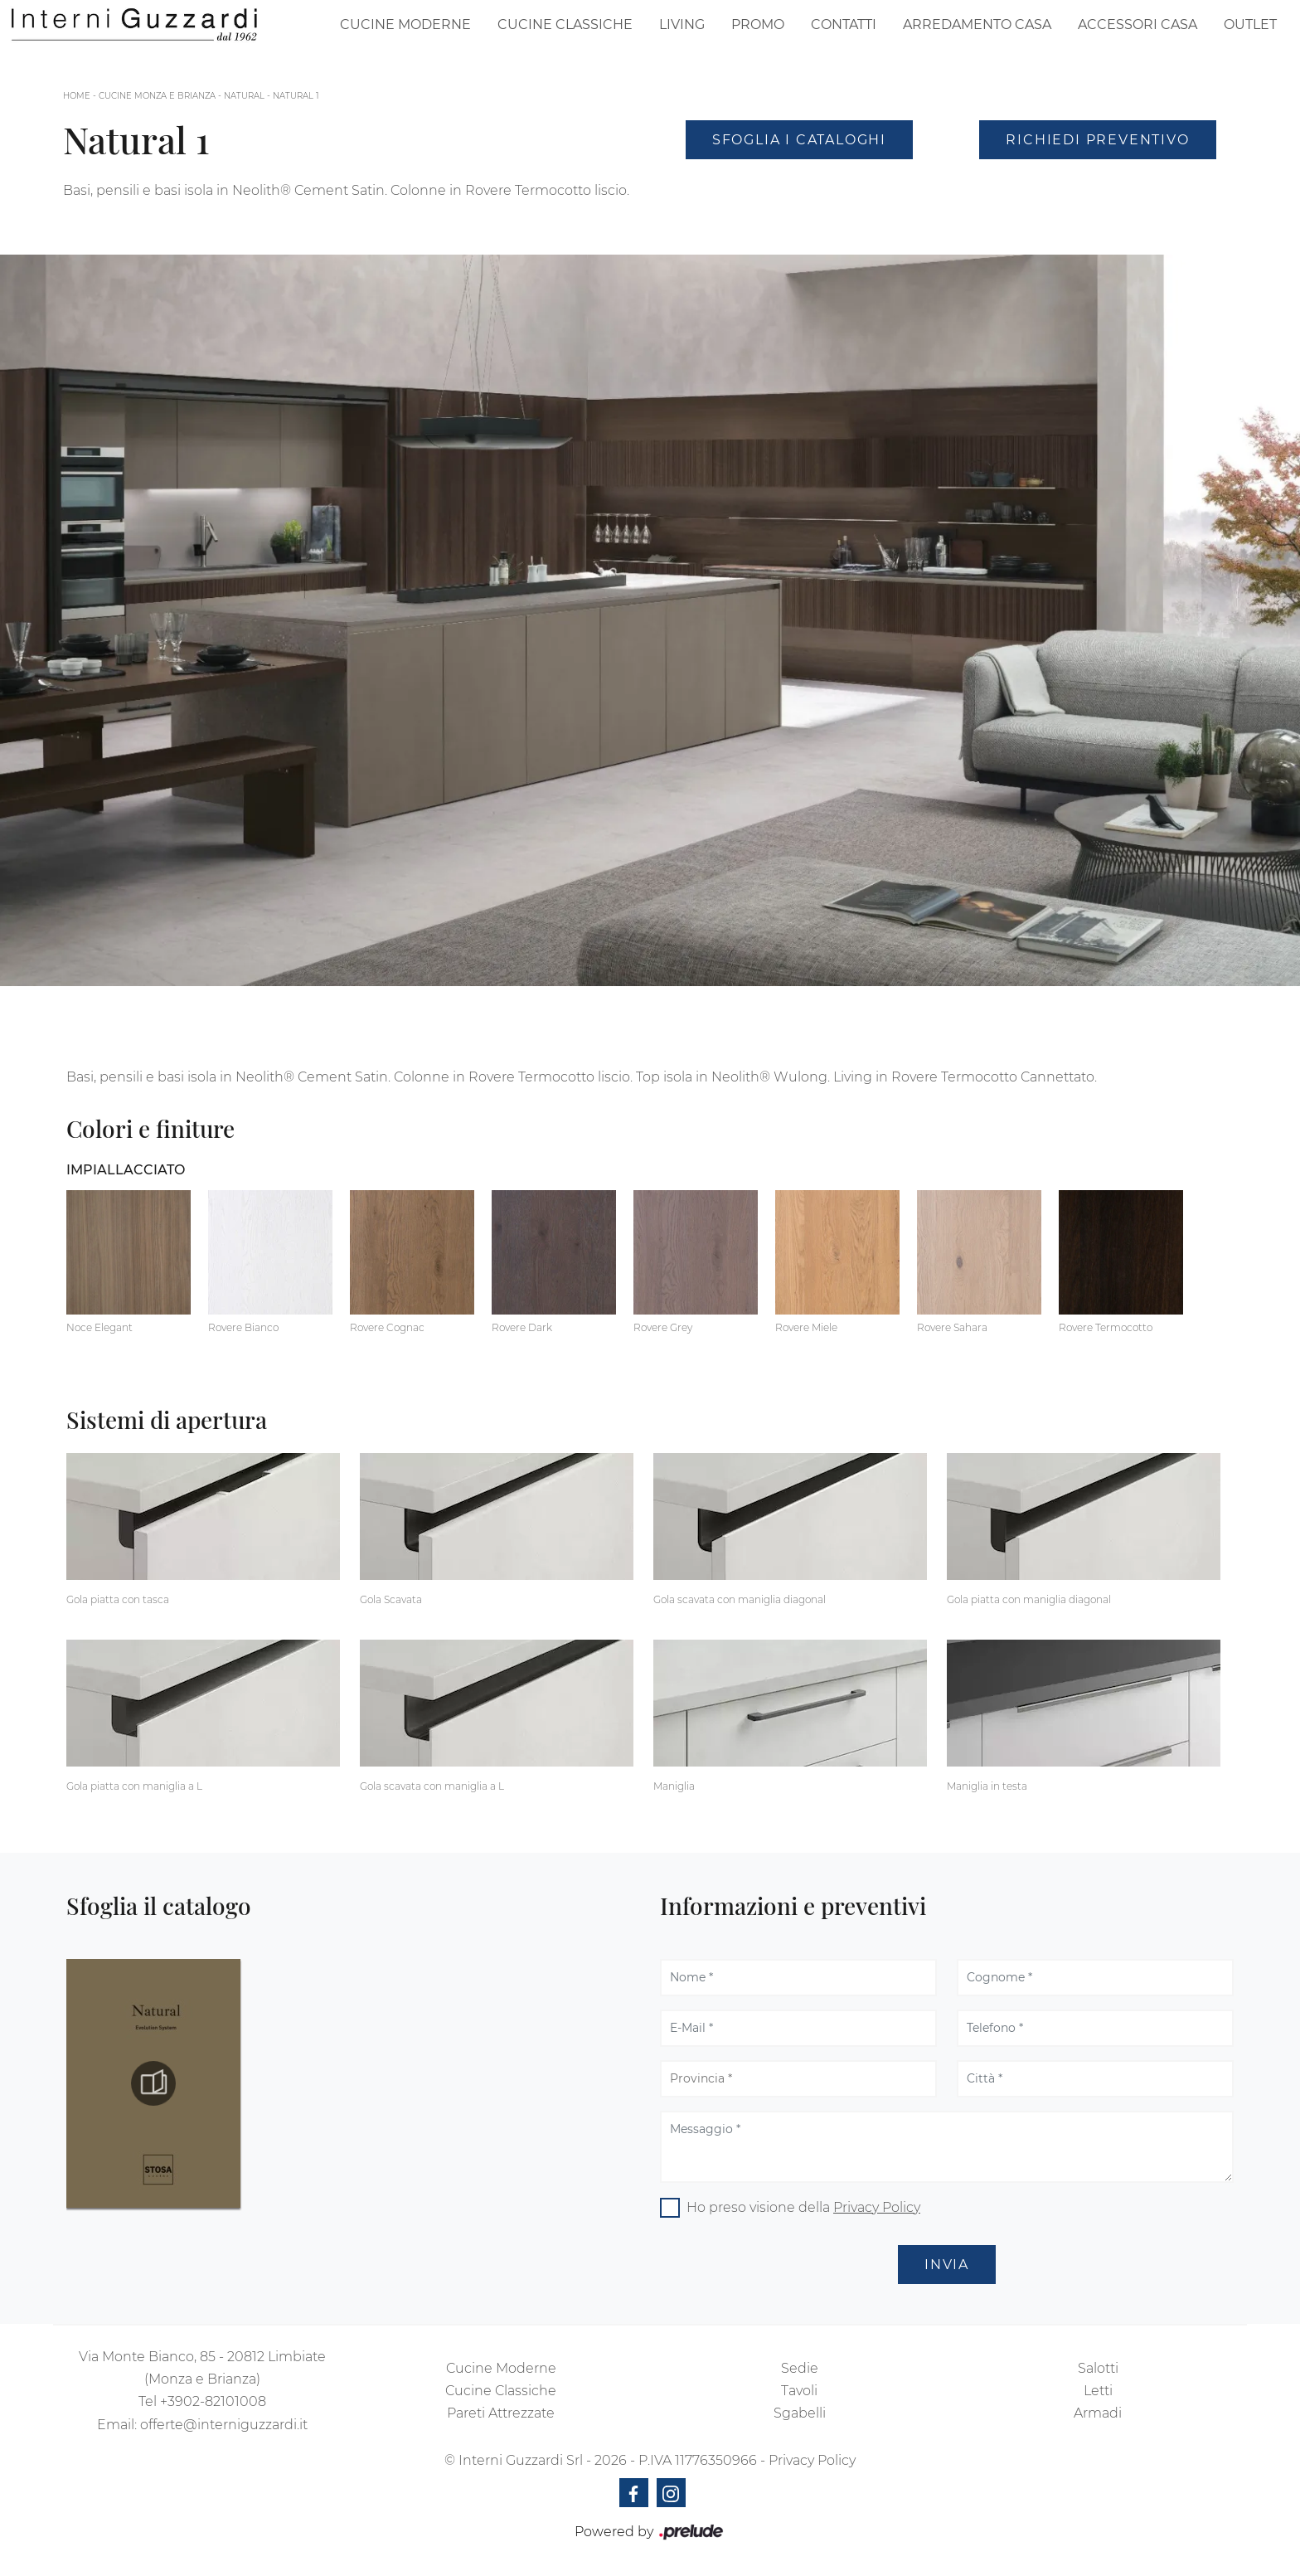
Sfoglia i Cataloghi (799, 140)
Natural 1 (296, 95)
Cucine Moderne (405, 24)
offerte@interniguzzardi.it (224, 2425)
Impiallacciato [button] (125, 1170)
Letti (1098, 2391)
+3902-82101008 (213, 2401)
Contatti (843, 24)
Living (682, 24)
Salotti (1098, 2368)
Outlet (1250, 24)
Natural (244, 95)
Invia (946, 2264)
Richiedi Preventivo (1097, 140)
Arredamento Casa (977, 24)
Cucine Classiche (565, 24)
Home (76, 95)
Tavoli (799, 2391)
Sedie (799, 2368)
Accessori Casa (1137, 24)
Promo (757, 24)
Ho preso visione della (803, 2207)
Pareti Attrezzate (501, 2413)
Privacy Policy (876, 2207)
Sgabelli (800, 2413)
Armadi (1098, 2413)
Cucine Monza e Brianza (157, 95)
